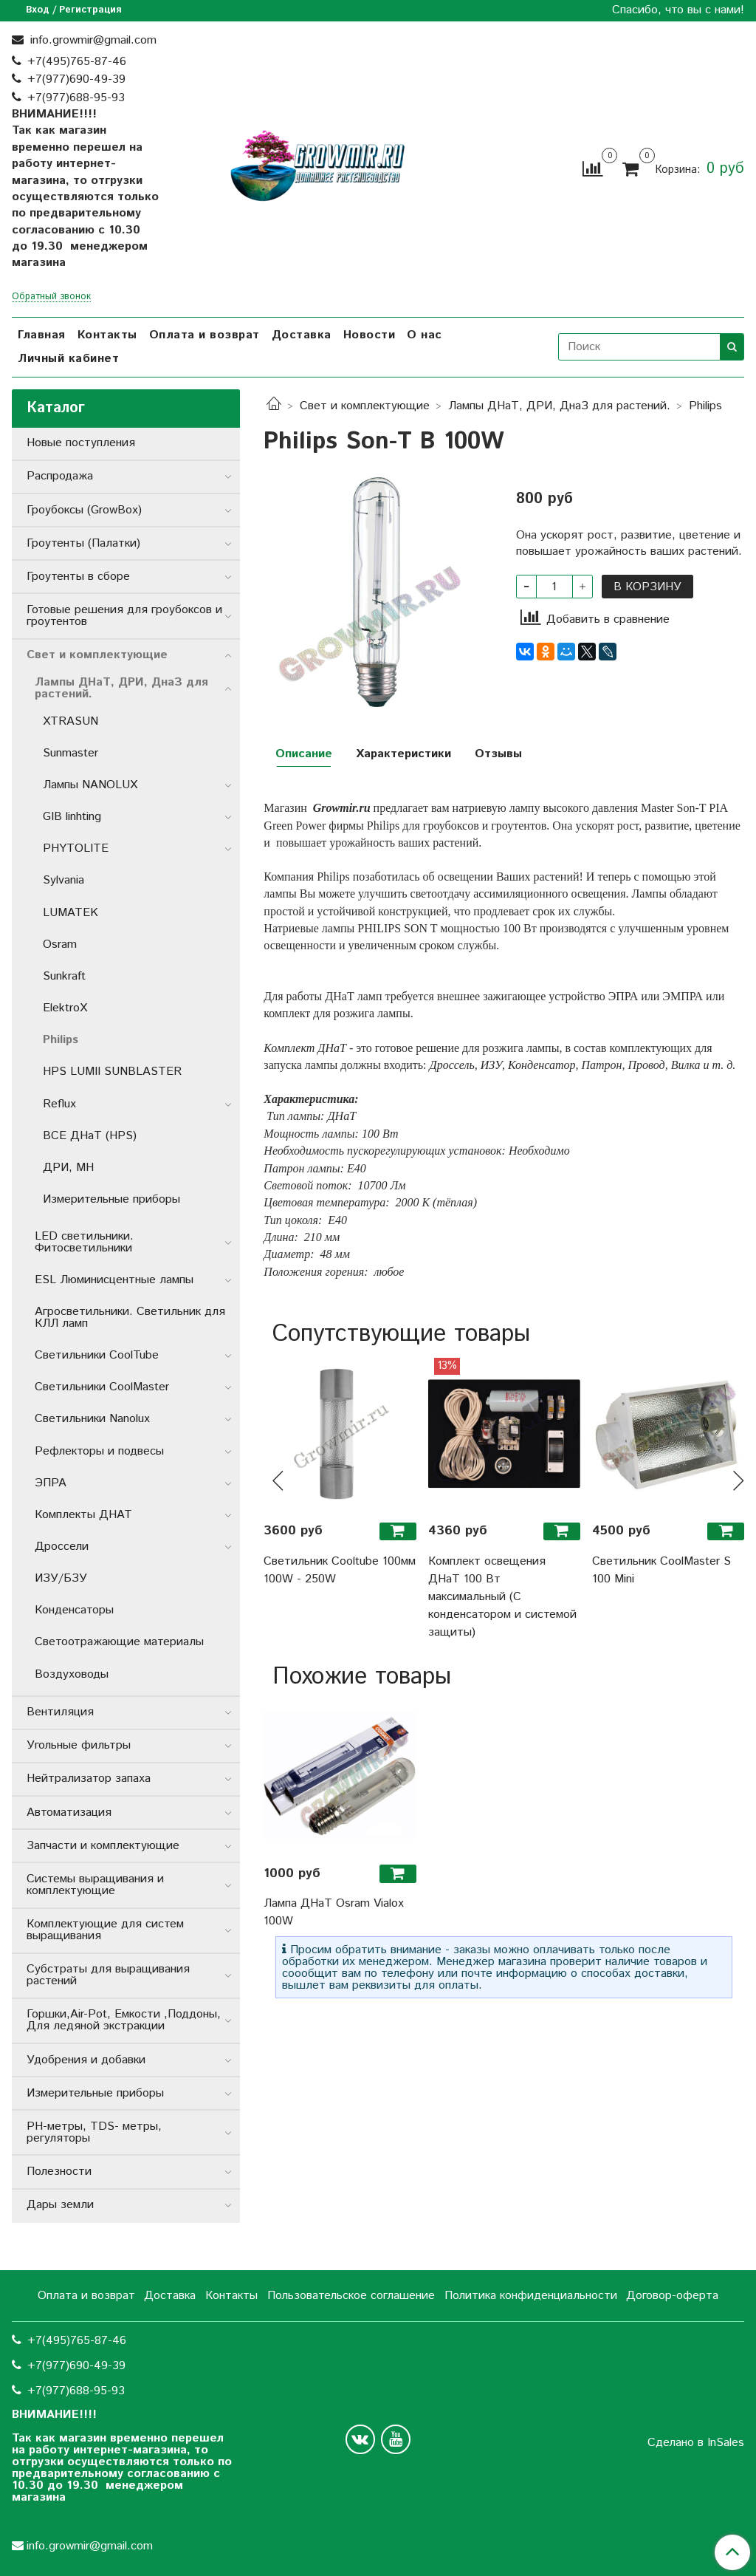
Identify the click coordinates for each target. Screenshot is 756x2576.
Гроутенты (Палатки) (83, 543)
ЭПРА (623, 996)
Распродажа (60, 476)
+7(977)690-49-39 (76, 79)
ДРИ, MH (68, 1167)
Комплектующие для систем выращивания (105, 1930)
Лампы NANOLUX (90, 784)
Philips (705, 405)
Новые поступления (81, 442)
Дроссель (452, 1065)
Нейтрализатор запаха (89, 1778)
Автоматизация (69, 1812)
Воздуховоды (72, 1674)
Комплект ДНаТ (305, 1048)
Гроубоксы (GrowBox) (84, 510)
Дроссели (62, 1546)
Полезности (59, 2171)
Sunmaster (70, 753)
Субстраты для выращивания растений (108, 1975)
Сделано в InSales (695, 2443)
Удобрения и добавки (86, 2059)
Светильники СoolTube (97, 1355)
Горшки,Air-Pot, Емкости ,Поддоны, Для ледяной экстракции (124, 2020)
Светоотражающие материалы (119, 1641)
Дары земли (60, 2204)
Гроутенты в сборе (78, 576)
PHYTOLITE (76, 848)
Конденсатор (542, 1065)
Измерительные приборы (111, 1199)
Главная (42, 335)
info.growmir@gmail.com (92, 40)
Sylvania (63, 880)
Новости (369, 335)
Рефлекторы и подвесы (99, 1451)
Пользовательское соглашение (351, 2295)
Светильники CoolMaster (102, 1386)
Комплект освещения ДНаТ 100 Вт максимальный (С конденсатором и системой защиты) (502, 1597)
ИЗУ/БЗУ (61, 1578)
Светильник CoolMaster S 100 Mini (661, 1570)
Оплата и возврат (204, 335)
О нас (424, 335)
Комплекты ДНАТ (83, 1514)
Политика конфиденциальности (530, 2295)
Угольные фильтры (79, 1745)
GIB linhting (72, 816)
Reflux (59, 1104)
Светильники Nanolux (92, 1418)
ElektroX (65, 1008)
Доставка (301, 335)
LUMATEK (70, 912)
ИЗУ (491, 1065)
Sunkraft (64, 976)
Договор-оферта (672, 2295)
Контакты (107, 335)
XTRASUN (70, 721)
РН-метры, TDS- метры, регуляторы (94, 2132)
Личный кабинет (68, 358)
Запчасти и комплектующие (103, 1845)
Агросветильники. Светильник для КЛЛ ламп (130, 1317)
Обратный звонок (51, 297)
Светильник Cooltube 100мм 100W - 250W (340, 1570)
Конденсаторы (74, 1610)
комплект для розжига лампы (337, 1013)
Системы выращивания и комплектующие (95, 1884)
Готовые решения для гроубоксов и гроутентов (124, 615)
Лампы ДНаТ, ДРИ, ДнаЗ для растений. (559, 405)
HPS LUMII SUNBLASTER (112, 1071)
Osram (60, 944)
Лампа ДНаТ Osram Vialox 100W (334, 1912)
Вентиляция (60, 1712)
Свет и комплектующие (365, 405)
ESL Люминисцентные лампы (114, 1279)
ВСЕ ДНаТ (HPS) (90, 1135)
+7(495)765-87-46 (76, 61)
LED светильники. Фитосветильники (84, 1242)
